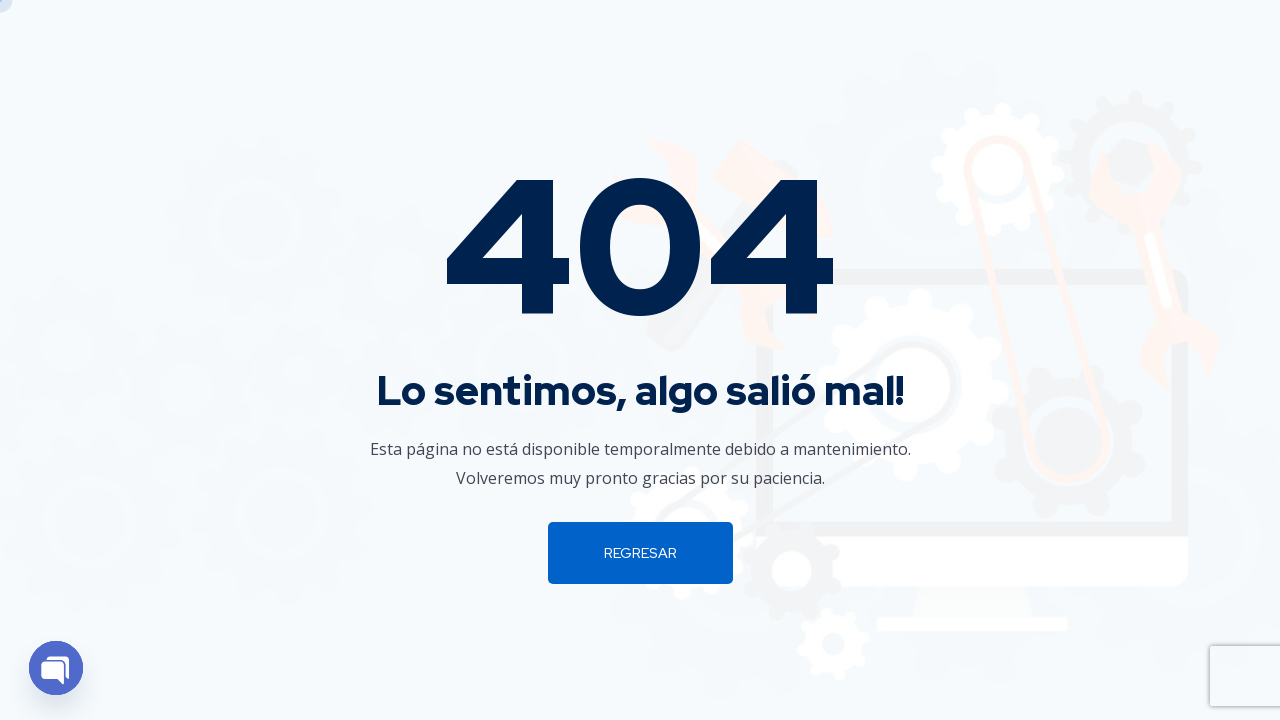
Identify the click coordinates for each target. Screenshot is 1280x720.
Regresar (640, 553)
